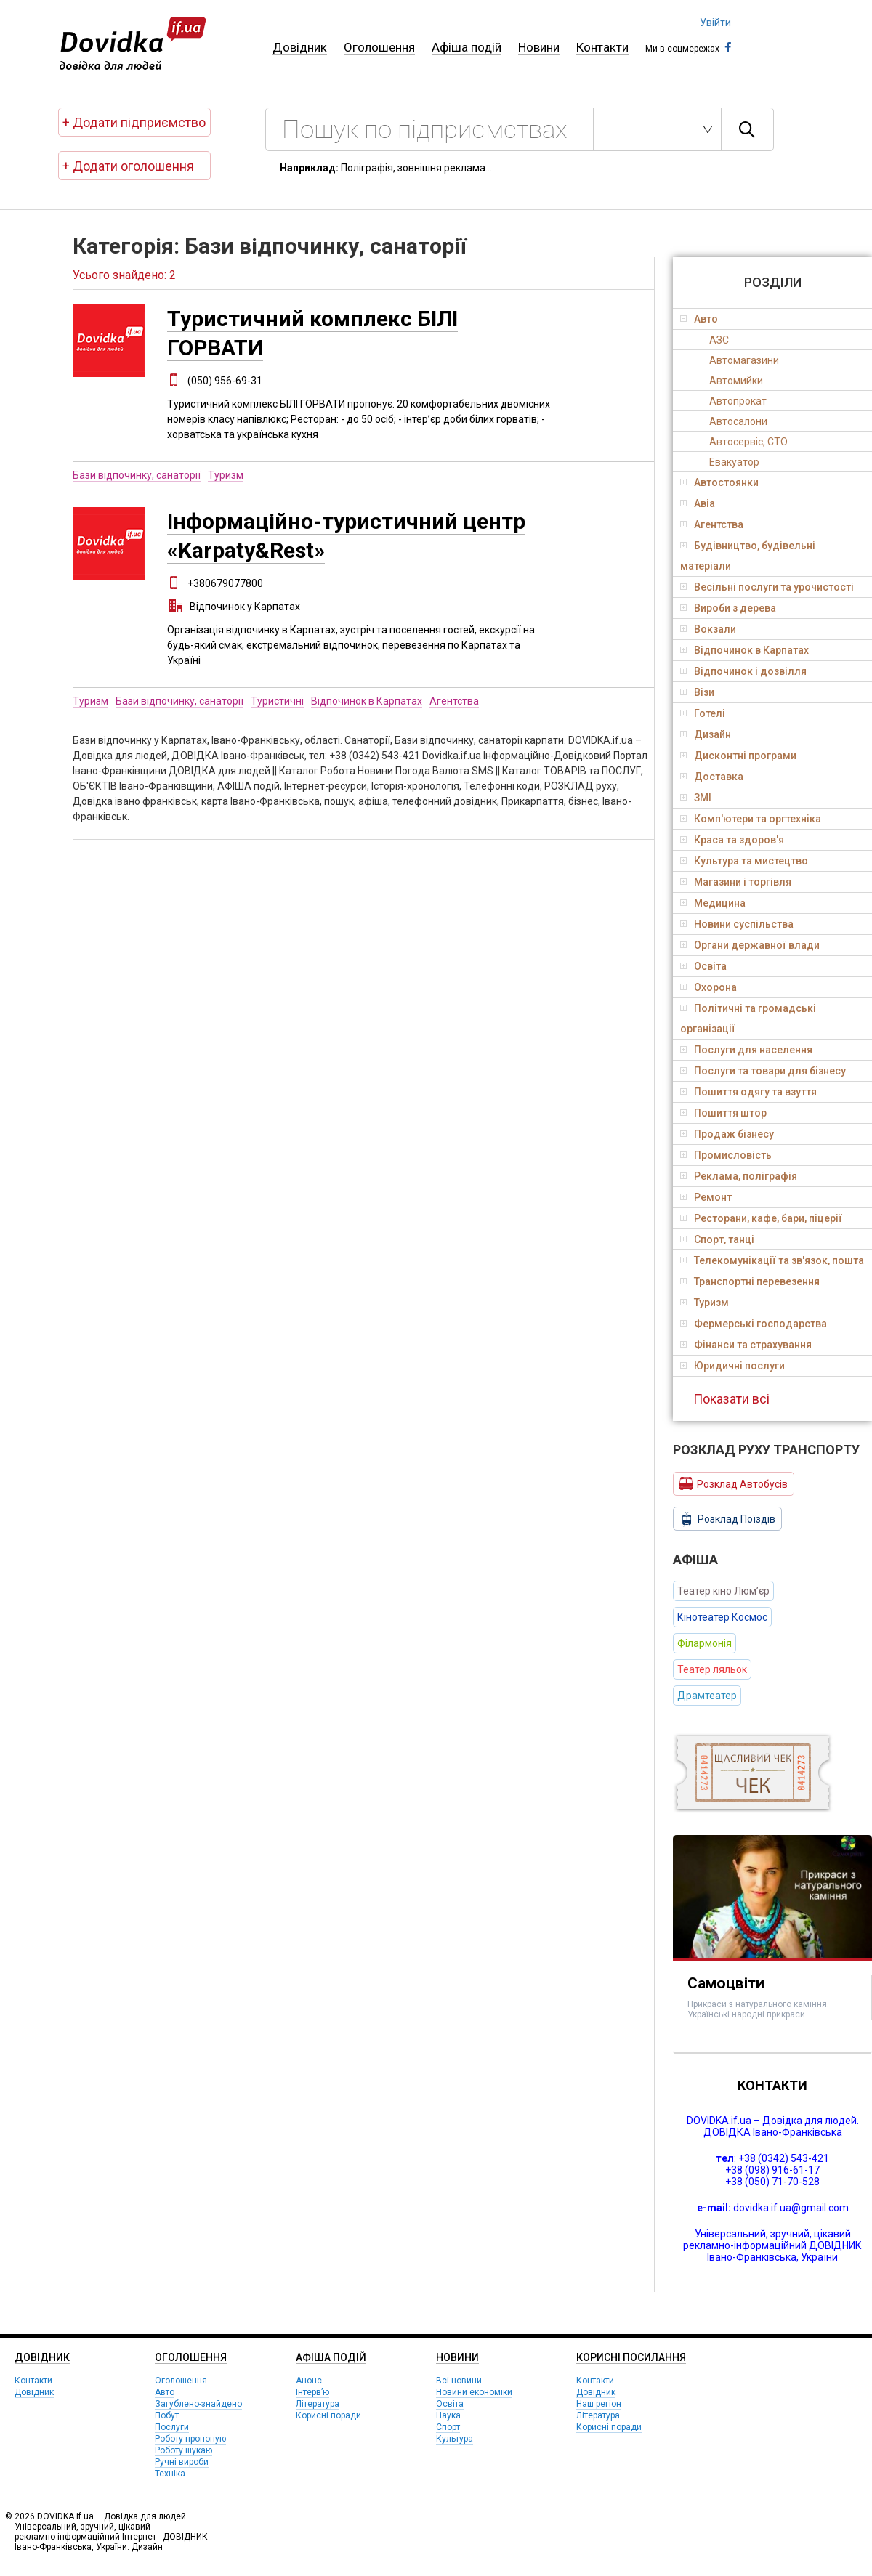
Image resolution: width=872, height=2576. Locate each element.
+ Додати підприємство (134, 122)
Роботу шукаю (183, 2450)
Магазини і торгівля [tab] (735, 882)
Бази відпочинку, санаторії (137, 475)
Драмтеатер (707, 1695)
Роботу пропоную (190, 2439)
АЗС (719, 340)
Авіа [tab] (697, 503)
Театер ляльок (712, 1669)
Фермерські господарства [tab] (753, 1323)
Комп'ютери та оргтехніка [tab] (750, 819)
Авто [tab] (699, 319)
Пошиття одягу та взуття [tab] (748, 1092)
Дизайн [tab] (705, 734)
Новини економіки (474, 2392)
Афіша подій (466, 47)
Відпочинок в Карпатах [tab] (744, 650)
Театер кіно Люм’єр (723, 1591)
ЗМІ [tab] (695, 797)
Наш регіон (598, 2404)
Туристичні (277, 701)
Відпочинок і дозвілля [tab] (743, 671)
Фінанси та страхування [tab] (746, 1344)
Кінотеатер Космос (722, 1617)
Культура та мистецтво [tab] (744, 861)
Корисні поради (328, 2415)
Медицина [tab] (713, 903)
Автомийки (736, 380)
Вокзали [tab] (708, 629)
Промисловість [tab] (726, 1155)
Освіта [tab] (703, 966)
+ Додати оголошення (128, 166)
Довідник (299, 47)
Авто (164, 2392)
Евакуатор (734, 462)
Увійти (715, 22)
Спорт (448, 2427)
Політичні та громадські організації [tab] (748, 1018)
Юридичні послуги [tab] (732, 1366)
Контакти (602, 47)
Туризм (225, 475)
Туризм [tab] (704, 1302)
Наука (448, 2415)
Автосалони (738, 421)
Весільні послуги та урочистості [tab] (767, 587)
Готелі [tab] (702, 713)
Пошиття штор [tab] (723, 1113)
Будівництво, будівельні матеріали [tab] (747, 556)
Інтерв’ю (312, 2392)
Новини (539, 47)
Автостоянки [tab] (719, 482)
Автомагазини (744, 360)
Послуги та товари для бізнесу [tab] (763, 1071)
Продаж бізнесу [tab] (727, 1134)
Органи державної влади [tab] (750, 945)
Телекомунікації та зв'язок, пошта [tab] (772, 1260)
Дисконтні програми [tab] (738, 755)
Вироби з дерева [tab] (728, 608)
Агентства (454, 701)
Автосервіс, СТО (748, 441)
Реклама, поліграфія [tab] (738, 1176)
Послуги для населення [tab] (746, 1050)
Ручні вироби (182, 2462)
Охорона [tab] (708, 987)
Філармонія (704, 1643)
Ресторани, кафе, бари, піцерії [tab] (761, 1218)
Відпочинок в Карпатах (366, 701)
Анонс (309, 2380)
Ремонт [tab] (706, 1197)
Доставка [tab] (711, 776)
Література (317, 2404)
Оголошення (379, 47)
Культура (454, 2439)
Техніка (170, 2473)
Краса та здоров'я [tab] (732, 840)
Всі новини (459, 2380)
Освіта (450, 2404)
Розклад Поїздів (727, 1519)
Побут (167, 2415)
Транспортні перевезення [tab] (750, 1281)
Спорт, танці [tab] (717, 1239)
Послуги (172, 2427)
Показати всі (731, 1398)
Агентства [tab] (711, 524)
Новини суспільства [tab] (737, 924)
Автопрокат (738, 401)
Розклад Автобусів (733, 1483)
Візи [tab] (697, 692)
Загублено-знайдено (198, 2404)
